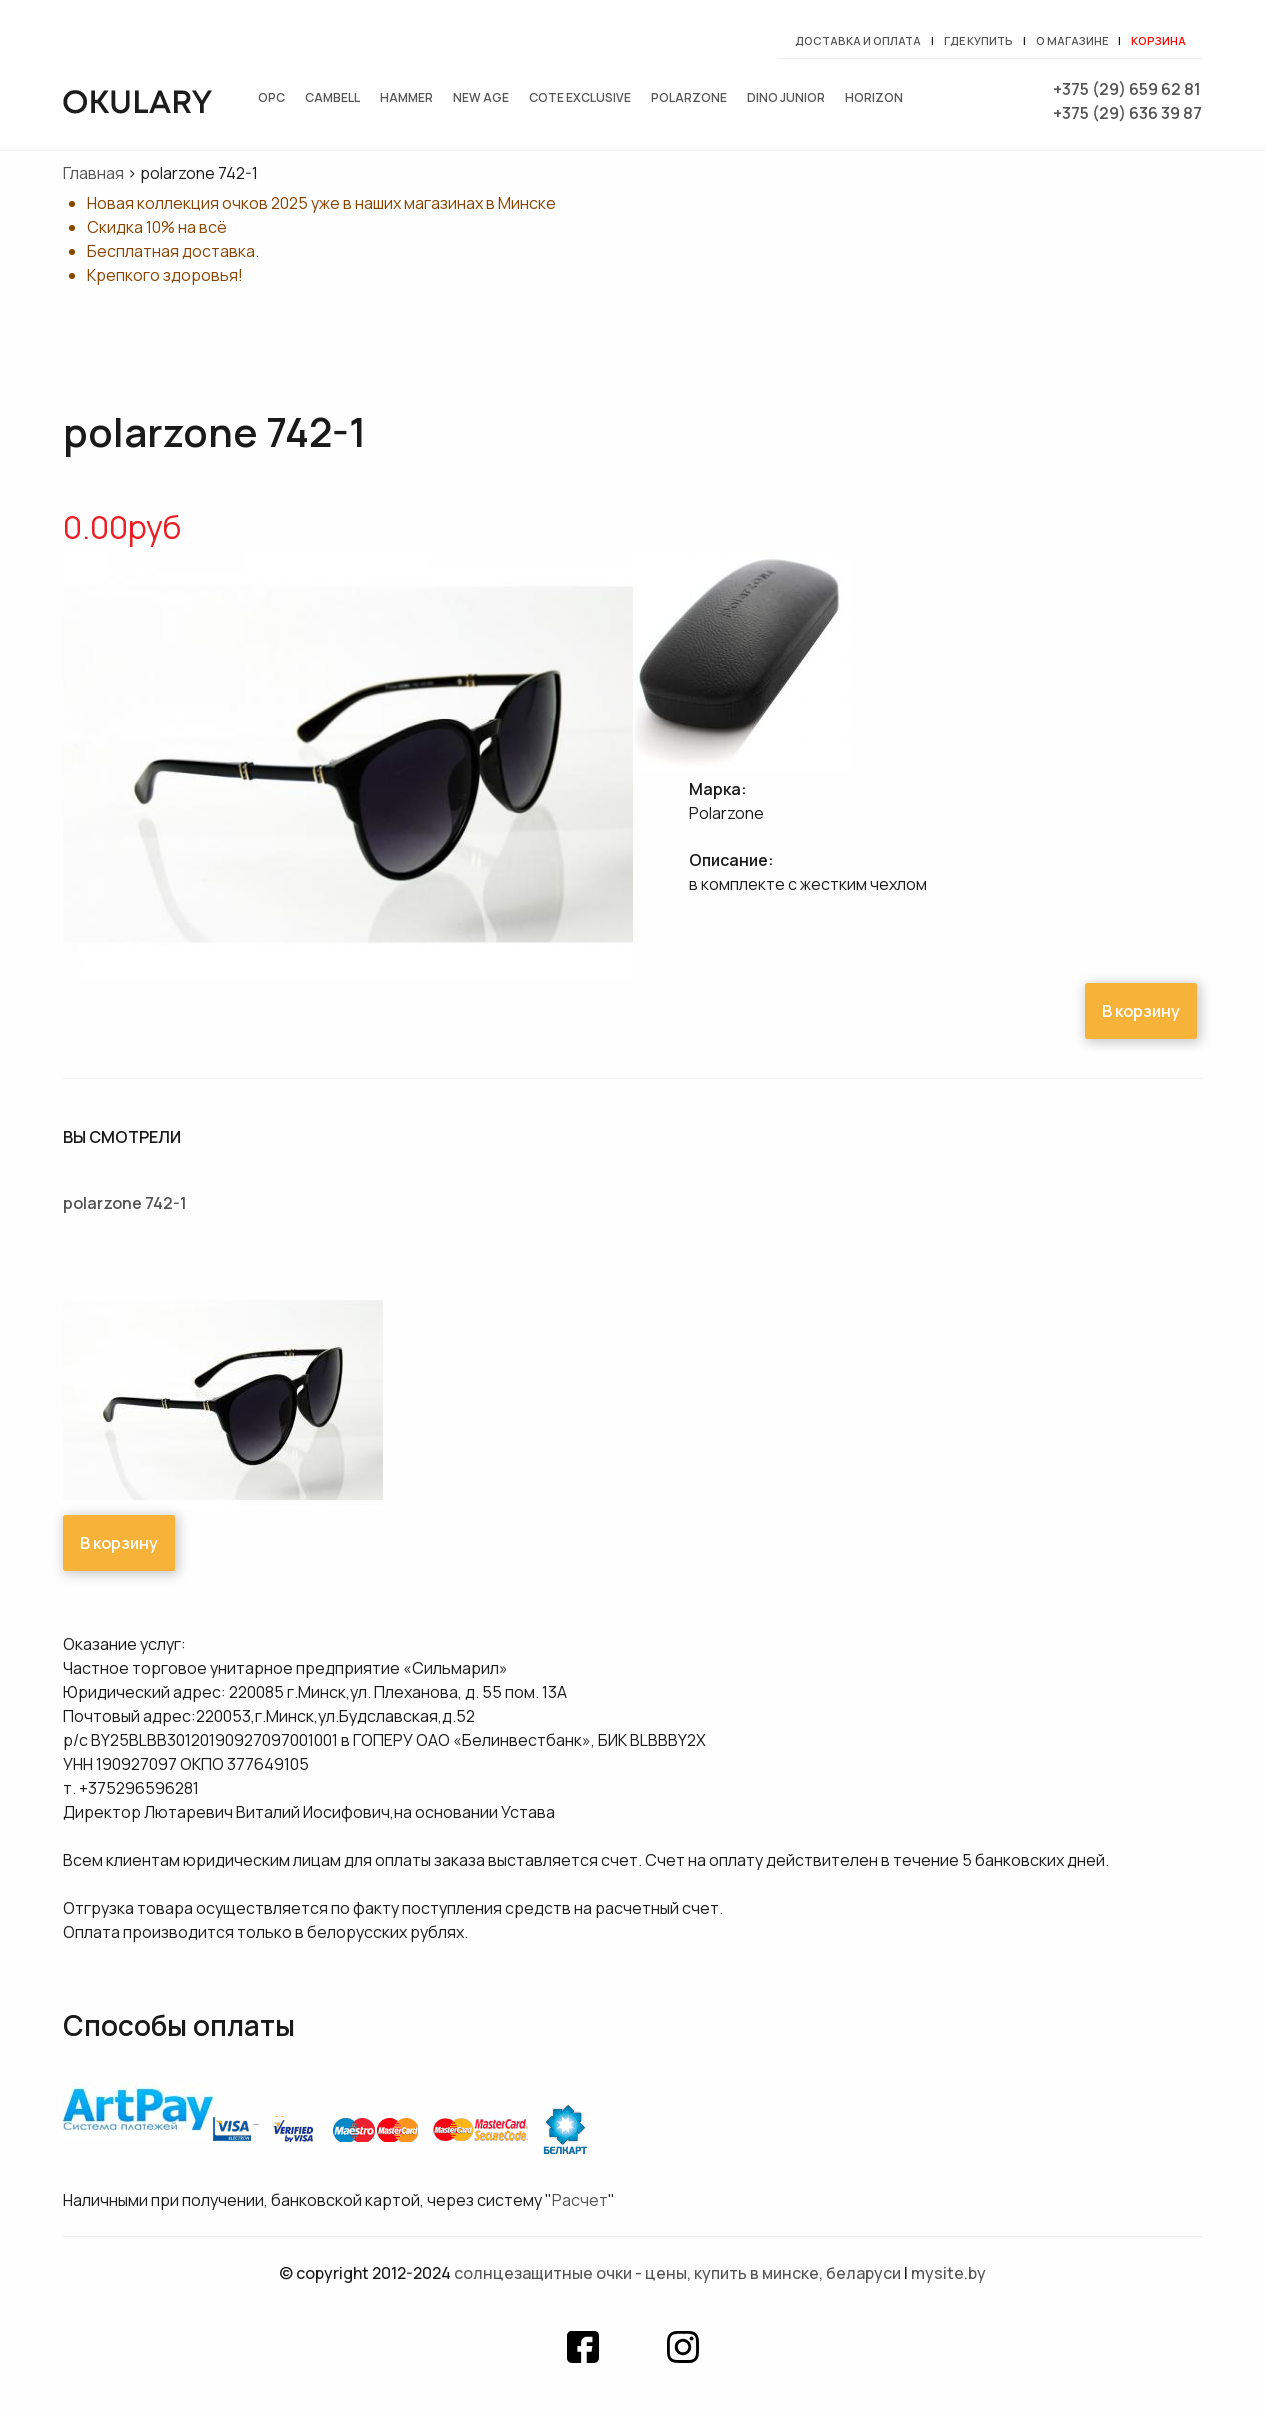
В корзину (1141, 1011)
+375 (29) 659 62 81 (1127, 89)
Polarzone (689, 97)
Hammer (406, 97)
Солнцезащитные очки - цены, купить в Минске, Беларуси (677, 2273)
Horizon (874, 97)
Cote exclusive (580, 97)
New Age (481, 97)
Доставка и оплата (858, 40)
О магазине (1072, 40)
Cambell (332, 97)
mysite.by (948, 2273)
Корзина (1158, 40)
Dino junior (786, 97)
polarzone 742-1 (125, 1203)
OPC (271, 97)
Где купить (978, 40)
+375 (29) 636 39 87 (1127, 113)
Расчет (580, 2200)
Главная (93, 173)
